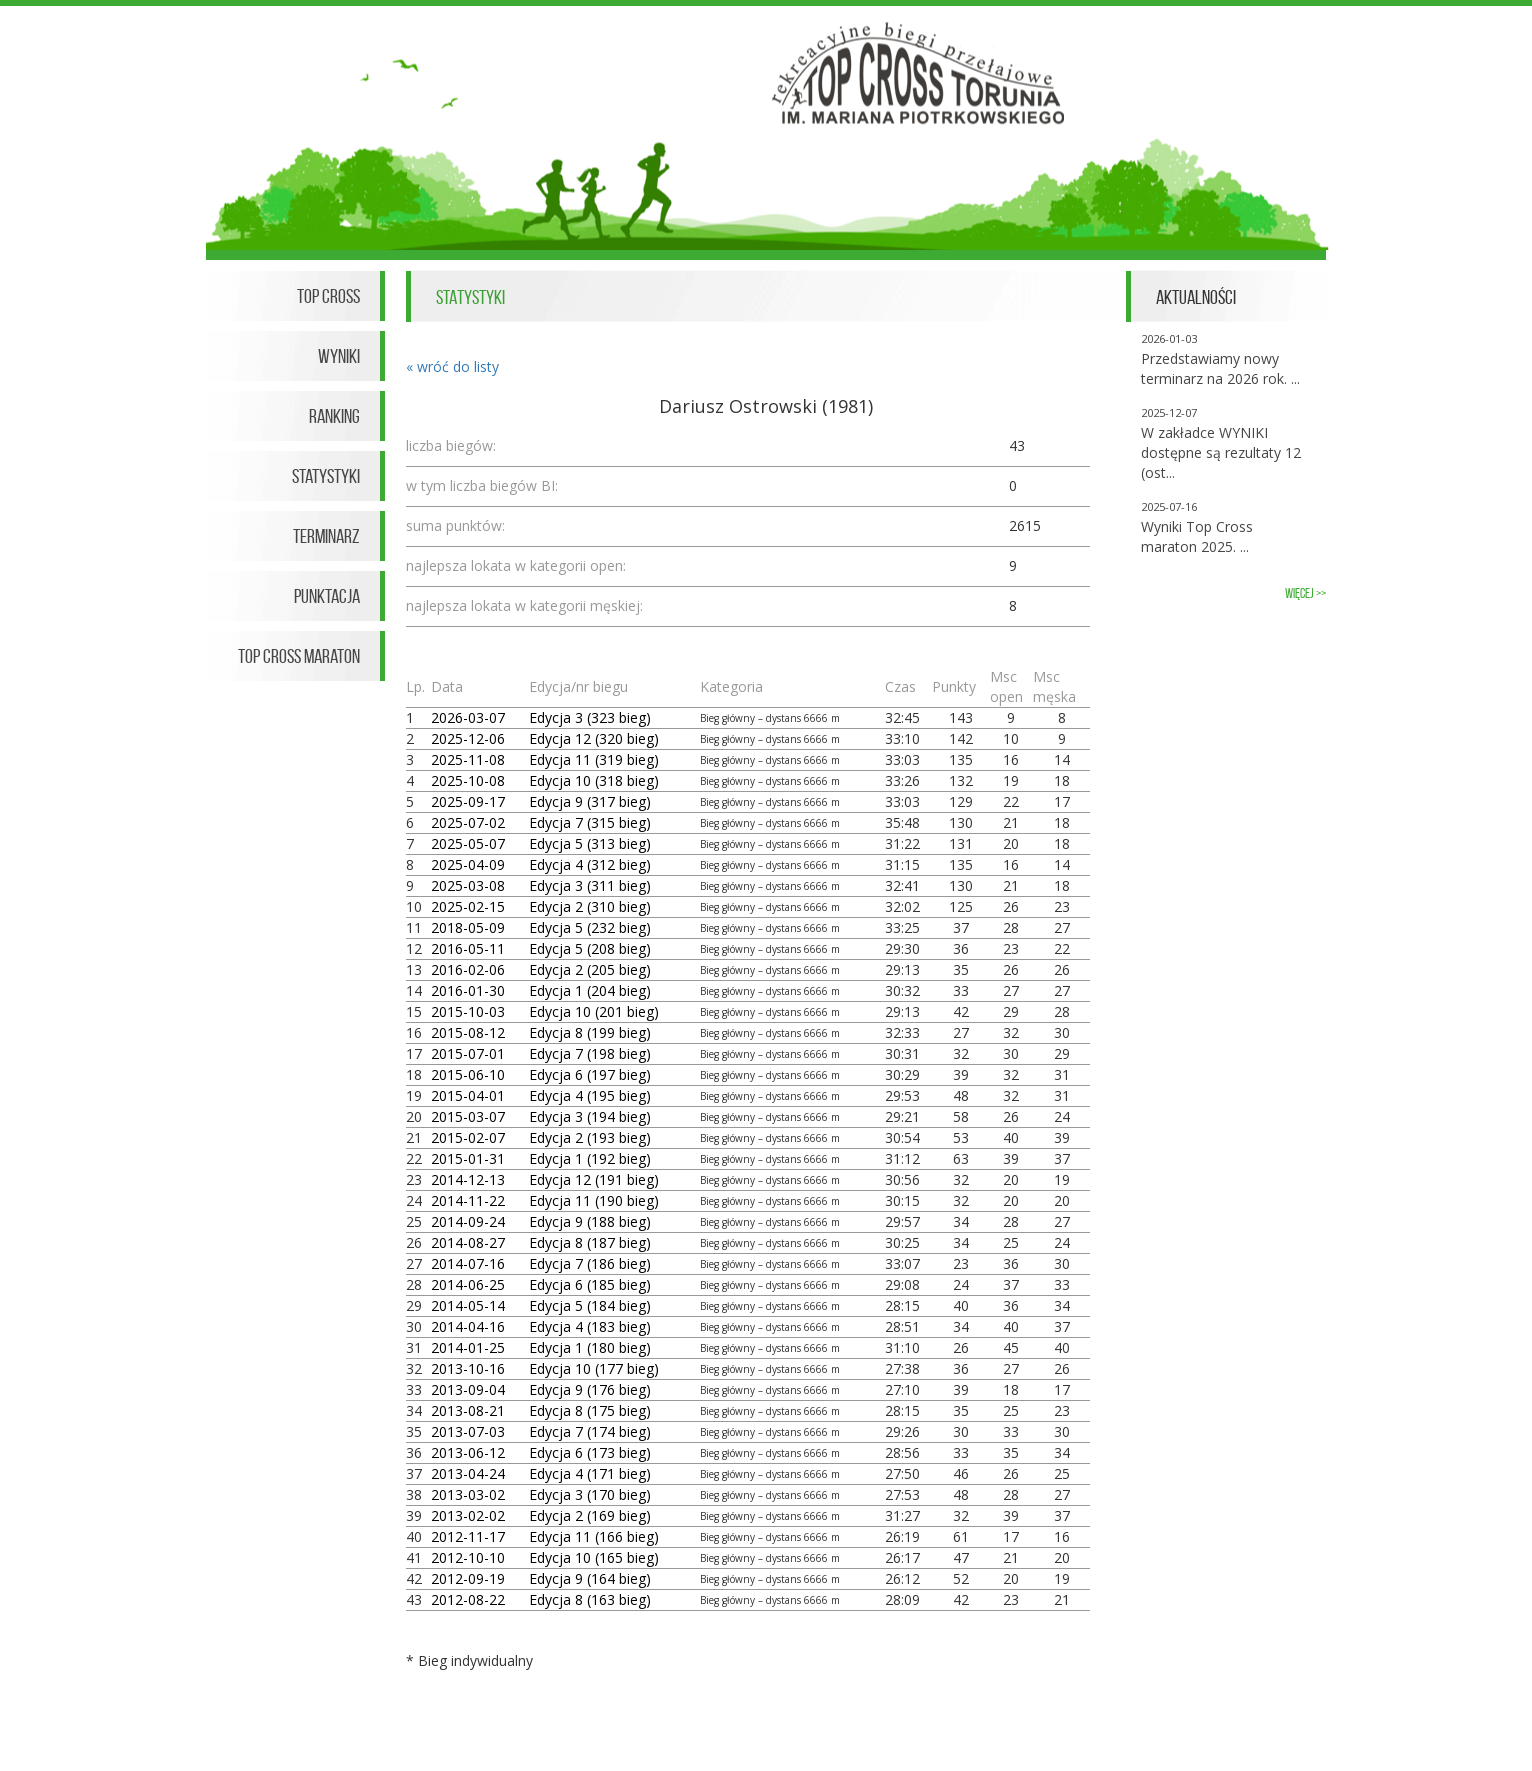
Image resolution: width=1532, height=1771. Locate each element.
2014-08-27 (468, 1242)
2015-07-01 (468, 1053)
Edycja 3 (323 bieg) (590, 717)
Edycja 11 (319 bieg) (594, 759)
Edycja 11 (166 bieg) (594, 1536)
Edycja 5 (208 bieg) (590, 948)
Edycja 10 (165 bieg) (594, 1557)
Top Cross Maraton (299, 656)
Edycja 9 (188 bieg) (590, 1221)
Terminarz (326, 536)
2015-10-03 (468, 1011)
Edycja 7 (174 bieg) (590, 1431)
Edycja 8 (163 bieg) (590, 1599)
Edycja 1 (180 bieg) (590, 1347)
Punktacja (327, 596)
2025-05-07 (468, 843)
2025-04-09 (468, 864)
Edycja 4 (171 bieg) (590, 1473)
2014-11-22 (468, 1200)
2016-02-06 (468, 969)
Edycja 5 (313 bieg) (590, 843)
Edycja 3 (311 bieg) (590, 885)
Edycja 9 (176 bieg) (590, 1389)
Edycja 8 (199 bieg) (590, 1032)
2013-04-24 (468, 1473)
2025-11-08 (468, 759)
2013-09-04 (468, 1389)
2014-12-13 (468, 1179)
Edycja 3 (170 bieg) (590, 1494)
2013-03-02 (468, 1494)
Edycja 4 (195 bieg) (590, 1095)
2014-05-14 (468, 1305)
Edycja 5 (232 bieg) (590, 927)
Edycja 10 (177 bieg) (594, 1368)
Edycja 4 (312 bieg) (590, 864)
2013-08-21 (468, 1410)
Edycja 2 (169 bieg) (590, 1515)
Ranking (334, 416)
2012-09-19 (468, 1578)
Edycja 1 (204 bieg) (590, 990)
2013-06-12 (468, 1452)
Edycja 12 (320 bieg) (594, 738)
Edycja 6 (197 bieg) (590, 1074)
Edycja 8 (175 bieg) (590, 1410)
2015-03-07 (468, 1116)
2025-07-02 (468, 822)
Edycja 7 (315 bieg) (590, 822)
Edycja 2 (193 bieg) (590, 1137)
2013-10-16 (468, 1368)
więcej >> (1305, 593)
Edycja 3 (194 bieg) (590, 1116)
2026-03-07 (468, 717)
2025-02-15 (468, 906)
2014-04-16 (468, 1326)
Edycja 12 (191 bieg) (594, 1179)
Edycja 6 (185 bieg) (590, 1284)
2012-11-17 (468, 1536)
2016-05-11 (468, 948)
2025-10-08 (468, 780)
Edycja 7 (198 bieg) (590, 1053)
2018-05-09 (468, 927)
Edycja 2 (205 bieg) (590, 969)
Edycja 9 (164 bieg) (590, 1578)
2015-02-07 (468, 1137)
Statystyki (326, 476)
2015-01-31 (468, 1158)
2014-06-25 (468, 1284)
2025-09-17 (468, 801)
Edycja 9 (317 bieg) (590, 801)
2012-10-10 (468, 1557)
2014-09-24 (468, 1221)
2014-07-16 (468, 1263)
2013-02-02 (468, 1515)
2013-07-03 (468, 1431)
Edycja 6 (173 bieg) (590, 1452)
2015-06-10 (468, 1074)
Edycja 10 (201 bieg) (594, 1011)
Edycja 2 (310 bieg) (590, 906)
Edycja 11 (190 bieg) (594, 1200)
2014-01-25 (468, 1347)
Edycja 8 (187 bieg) (590, 1242)
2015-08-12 (468, 1032)
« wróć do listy (452, 366)
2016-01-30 (468, 990)
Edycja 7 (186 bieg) (590, 1263)
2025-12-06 (468, 738)
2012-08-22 (468, 1599)
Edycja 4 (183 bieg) (590, 1326)
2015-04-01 (468, 1095)
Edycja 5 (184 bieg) (590, 1305)
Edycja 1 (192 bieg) (590, 1158)
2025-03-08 (468, 885)
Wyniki (339, 356)
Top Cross (328, 296)
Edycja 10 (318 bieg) (594, 780)
